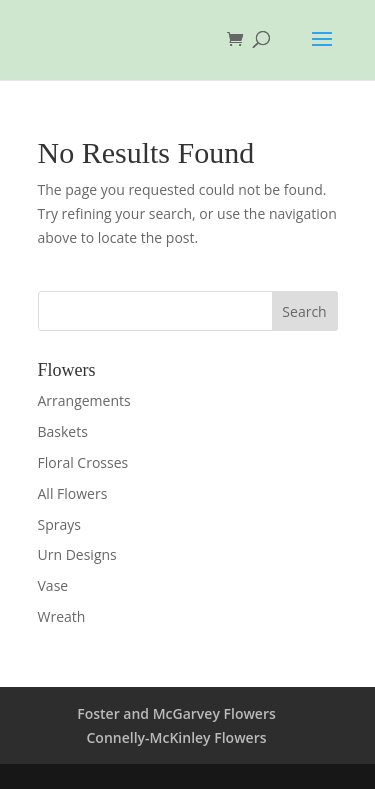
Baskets (63, 431)
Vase (53, 585)
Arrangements (84, 400)
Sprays (59, 524)
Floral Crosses (83, 462)
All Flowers (73, 493)
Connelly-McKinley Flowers (176, 737)
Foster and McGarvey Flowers (176, 713)
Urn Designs (77, 554)
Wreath (62, 616)
